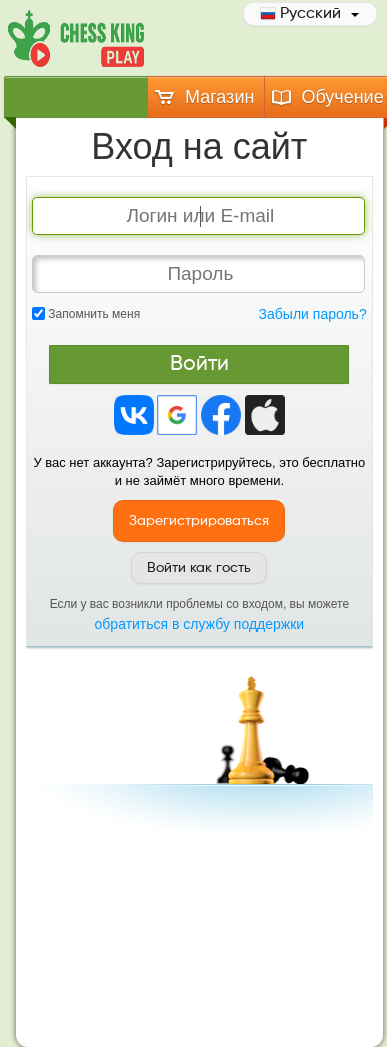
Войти (199, 364)
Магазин (203, 97)
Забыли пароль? (313, 314)
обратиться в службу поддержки (200, 624)
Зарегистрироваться (199, 521)
